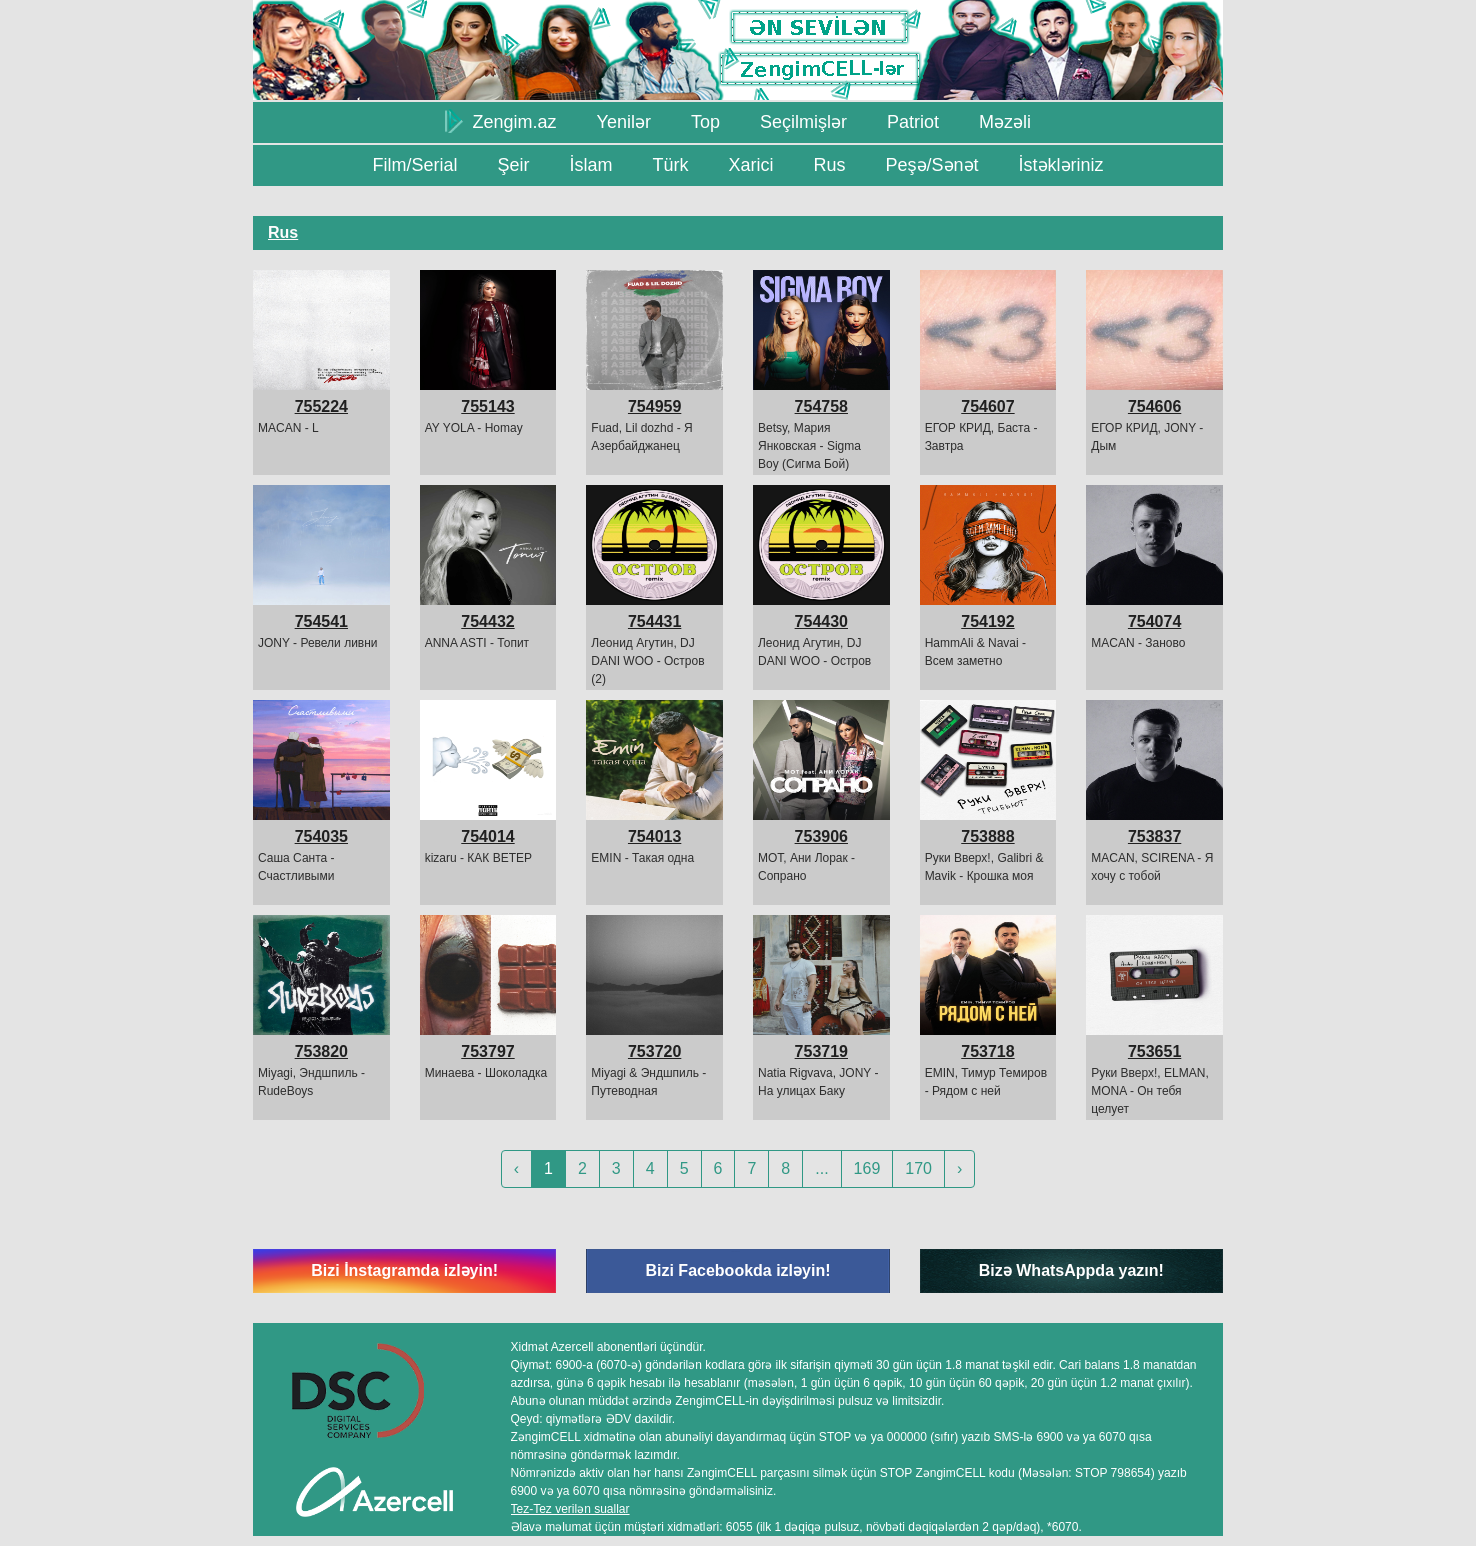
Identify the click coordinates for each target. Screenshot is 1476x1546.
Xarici (750, 165)
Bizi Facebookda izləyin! (737, 1270)
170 (918, 1168)
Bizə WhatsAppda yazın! (1071, 1270)
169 (867, 1168)
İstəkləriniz (1061, 165)
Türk (670, 165)
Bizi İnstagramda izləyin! (404, 1270)
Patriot (913, 122)
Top (705, 122)
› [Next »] (959, 1168)
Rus (829, 165)
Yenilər (624, 122)
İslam (590, 165)
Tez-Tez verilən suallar (570, 1509)
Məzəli (1005, 122)
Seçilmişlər (803, 122)
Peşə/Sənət (932, 165)
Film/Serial (414, 165)
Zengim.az (501, 121)
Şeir (513, 165)
